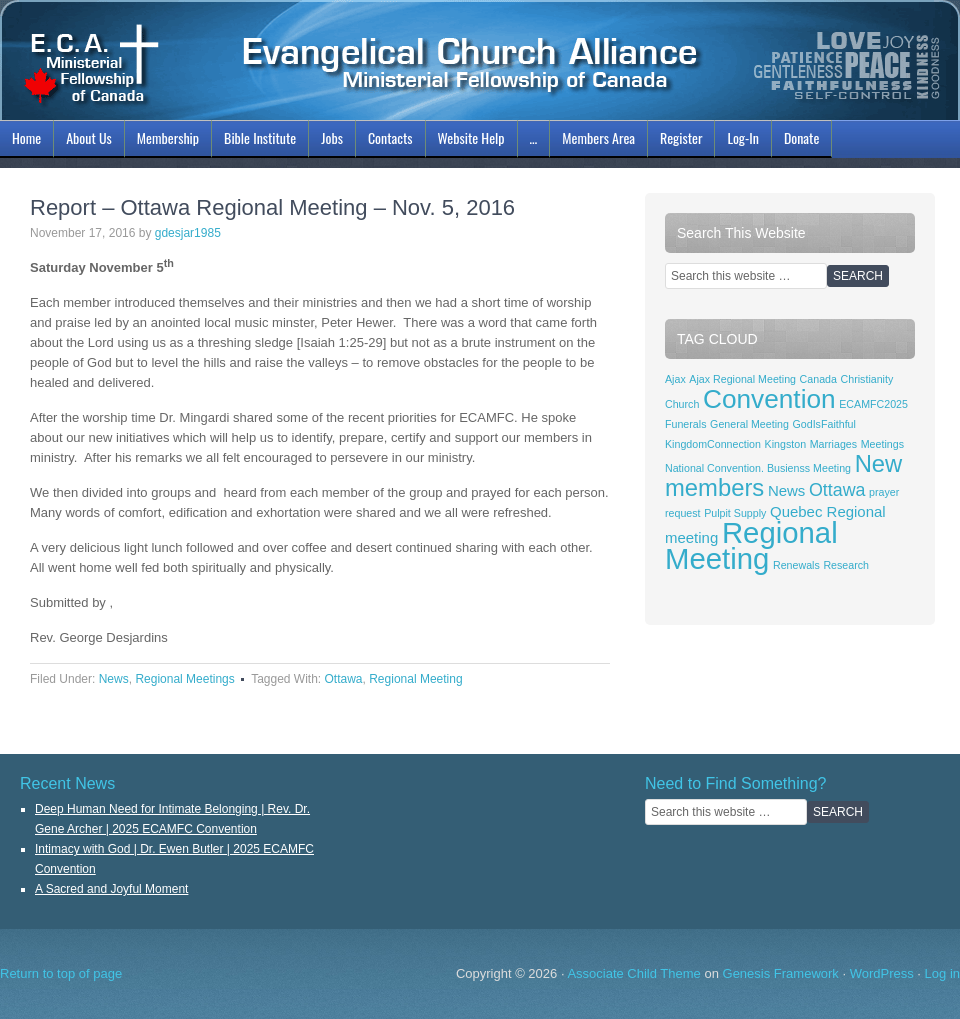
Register (681, 137)
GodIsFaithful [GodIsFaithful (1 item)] (824, 424)
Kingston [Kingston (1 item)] (785, 444)
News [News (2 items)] (786, 490)
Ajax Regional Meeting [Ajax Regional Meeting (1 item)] (742, 379)
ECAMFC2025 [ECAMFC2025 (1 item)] (873, 404)
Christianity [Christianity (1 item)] (867, 379)
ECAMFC (480, 60)
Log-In (740, 141)
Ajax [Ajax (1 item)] (675, 379)
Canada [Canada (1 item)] (818, 379)
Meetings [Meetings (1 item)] (882, 444)
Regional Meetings (184, 679)
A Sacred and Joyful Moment (111, 889)
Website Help (471, 137)
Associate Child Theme (633, 973)
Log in (942, 973)
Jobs (329, 141)
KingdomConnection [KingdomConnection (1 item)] (713, 444)
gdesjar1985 (188, 233)
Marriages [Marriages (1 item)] (833, 444)
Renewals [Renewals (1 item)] (796, 565)
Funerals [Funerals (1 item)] (685, 424)
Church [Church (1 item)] (682, 404)
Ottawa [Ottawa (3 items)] (837, 490)
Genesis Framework (781, 973)
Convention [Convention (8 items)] (769, 399)
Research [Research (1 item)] (846, 565)
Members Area (598, 137)
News (114, 679)
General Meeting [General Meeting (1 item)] (749, 424)
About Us (86, 141)
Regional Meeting (415, 679)
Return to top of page (61, 973)
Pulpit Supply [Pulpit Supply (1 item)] (735, 513)
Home (26, 137)
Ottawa (344, 679)
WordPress (882, 973)
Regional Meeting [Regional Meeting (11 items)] (751, 545)
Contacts (390, 137)
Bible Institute (257, 141)
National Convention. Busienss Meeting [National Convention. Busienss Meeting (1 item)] (758, 468)
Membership (165, 141)
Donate (801, 137)
